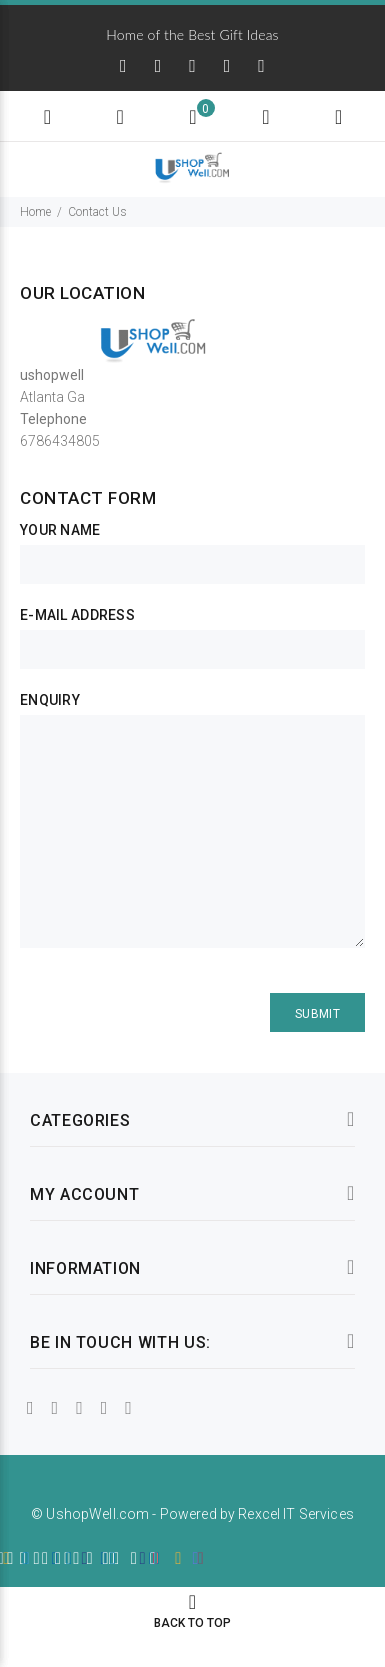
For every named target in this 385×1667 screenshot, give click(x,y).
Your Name (60, 530)
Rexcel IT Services (296, 1514)
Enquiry (50, 700)
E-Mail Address (77, 615)
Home (35, 212)
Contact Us (97, 212)
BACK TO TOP (192, 1623)
